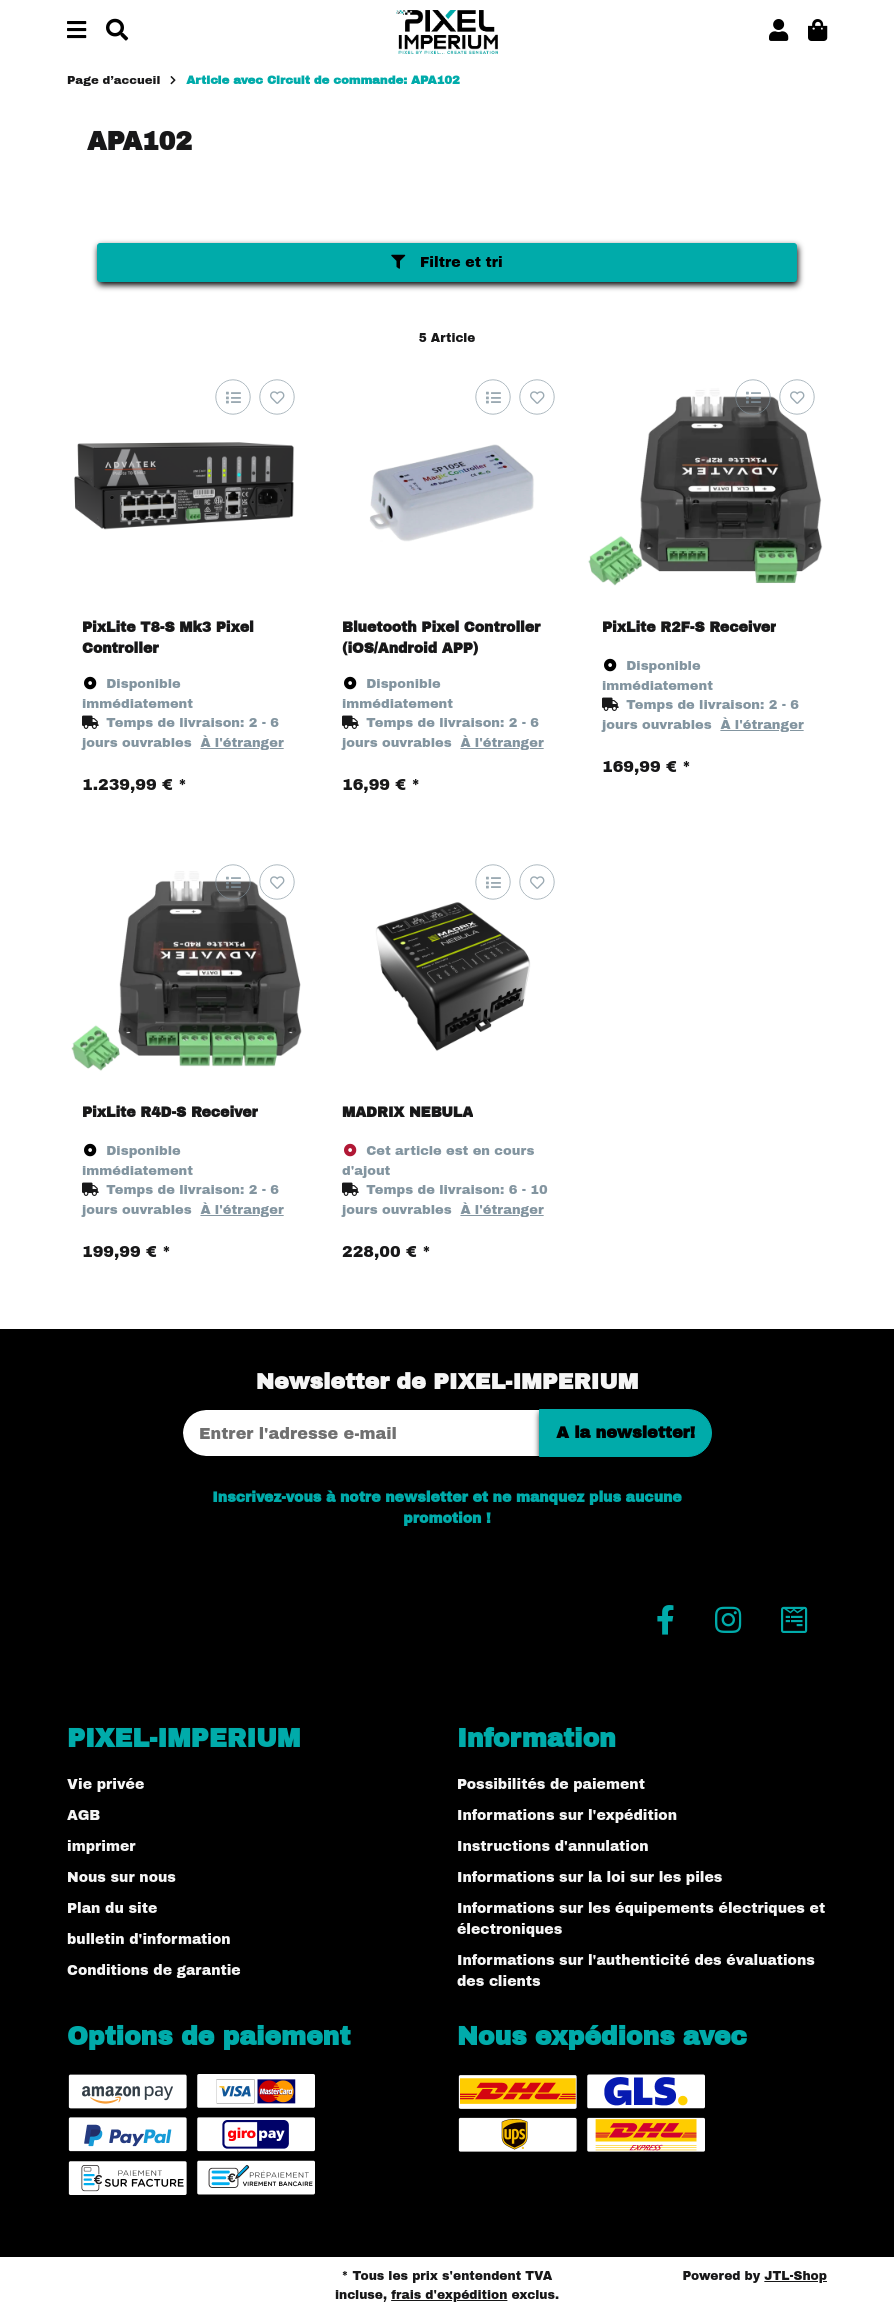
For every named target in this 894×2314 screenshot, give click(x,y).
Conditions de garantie (154, 1970)
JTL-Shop (795, 2276)
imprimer (101, 1846)
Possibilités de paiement (551, 1784)
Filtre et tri (446, 262)
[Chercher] (117, 31)
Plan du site (112, 1908)
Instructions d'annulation (553, 1846)
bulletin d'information (149, 1939)
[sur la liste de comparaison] (232, 397)
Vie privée (105, 1784)
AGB (83, 1815)
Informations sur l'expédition (567, 1815)
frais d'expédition (449, 2295)
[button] (778, 31)
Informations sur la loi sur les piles (589, 1877)
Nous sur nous (121, 1877)
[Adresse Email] (361, 1433)
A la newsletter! (625, 1432)
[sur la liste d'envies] (276, 397)
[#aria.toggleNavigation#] (76, 31)
